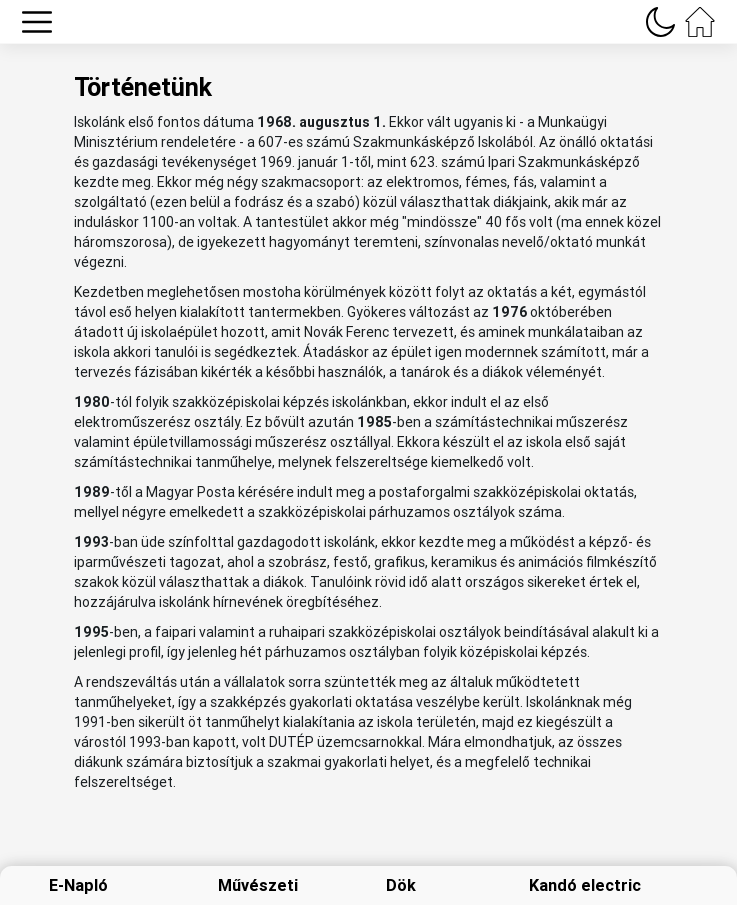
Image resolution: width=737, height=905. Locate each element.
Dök (401, 885)
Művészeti (258, 885)
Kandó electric (585, 885)
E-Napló (78, 885)
